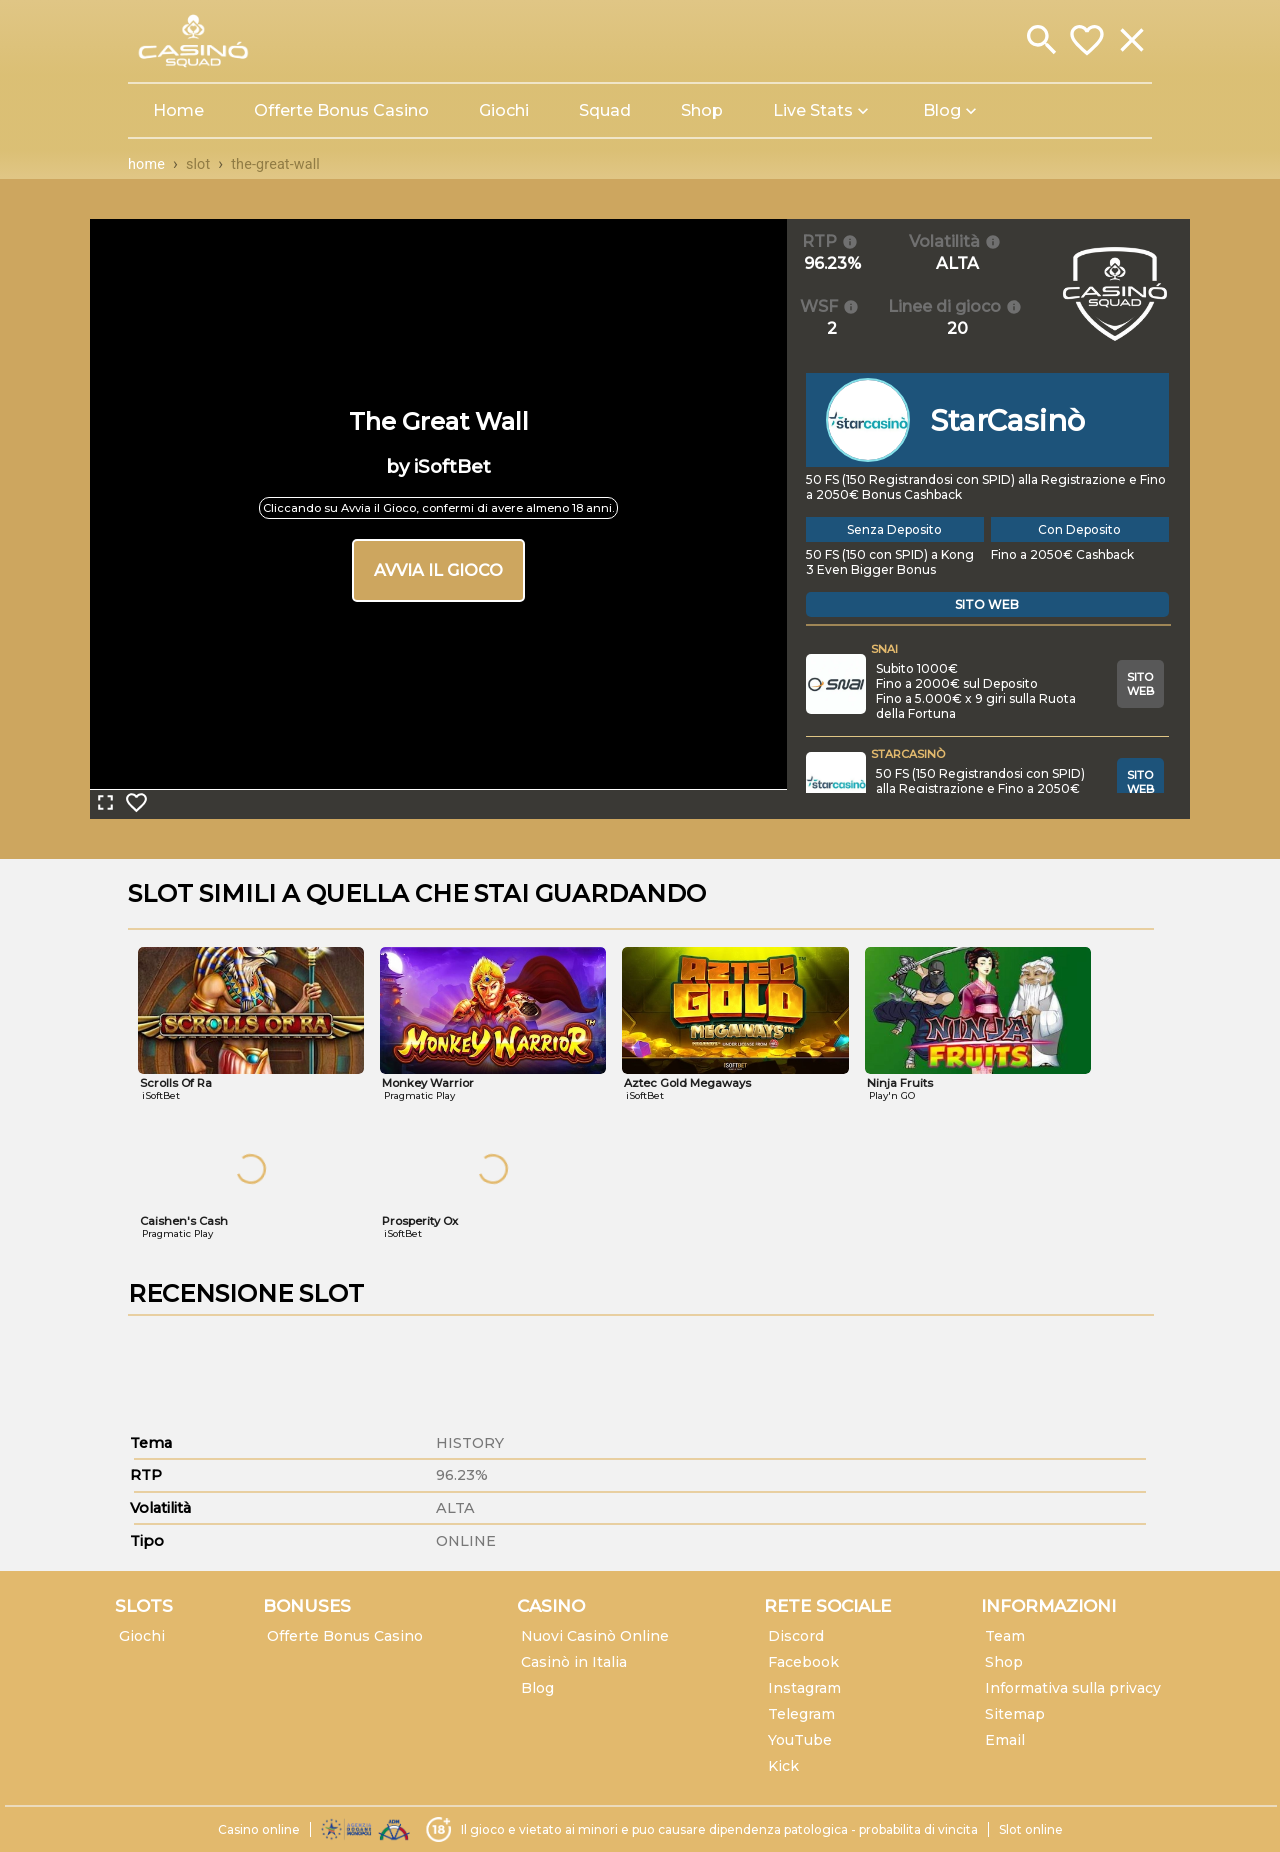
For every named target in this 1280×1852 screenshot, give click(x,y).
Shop (1004, 1662)
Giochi (142, 1636)
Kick (783, 1766)
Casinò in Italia (574, 1662)
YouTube (800, 1740)
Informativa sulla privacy (1073, 1688)
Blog (537, 1688)
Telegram (801, 1714)
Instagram (804, 1688)
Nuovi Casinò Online (595, 1636)
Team (1005, 1636)
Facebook (803, 1662)
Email (1005, 1740)
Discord (796, 1636)
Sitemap (1015, 1714)
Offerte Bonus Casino (345, 1636)
